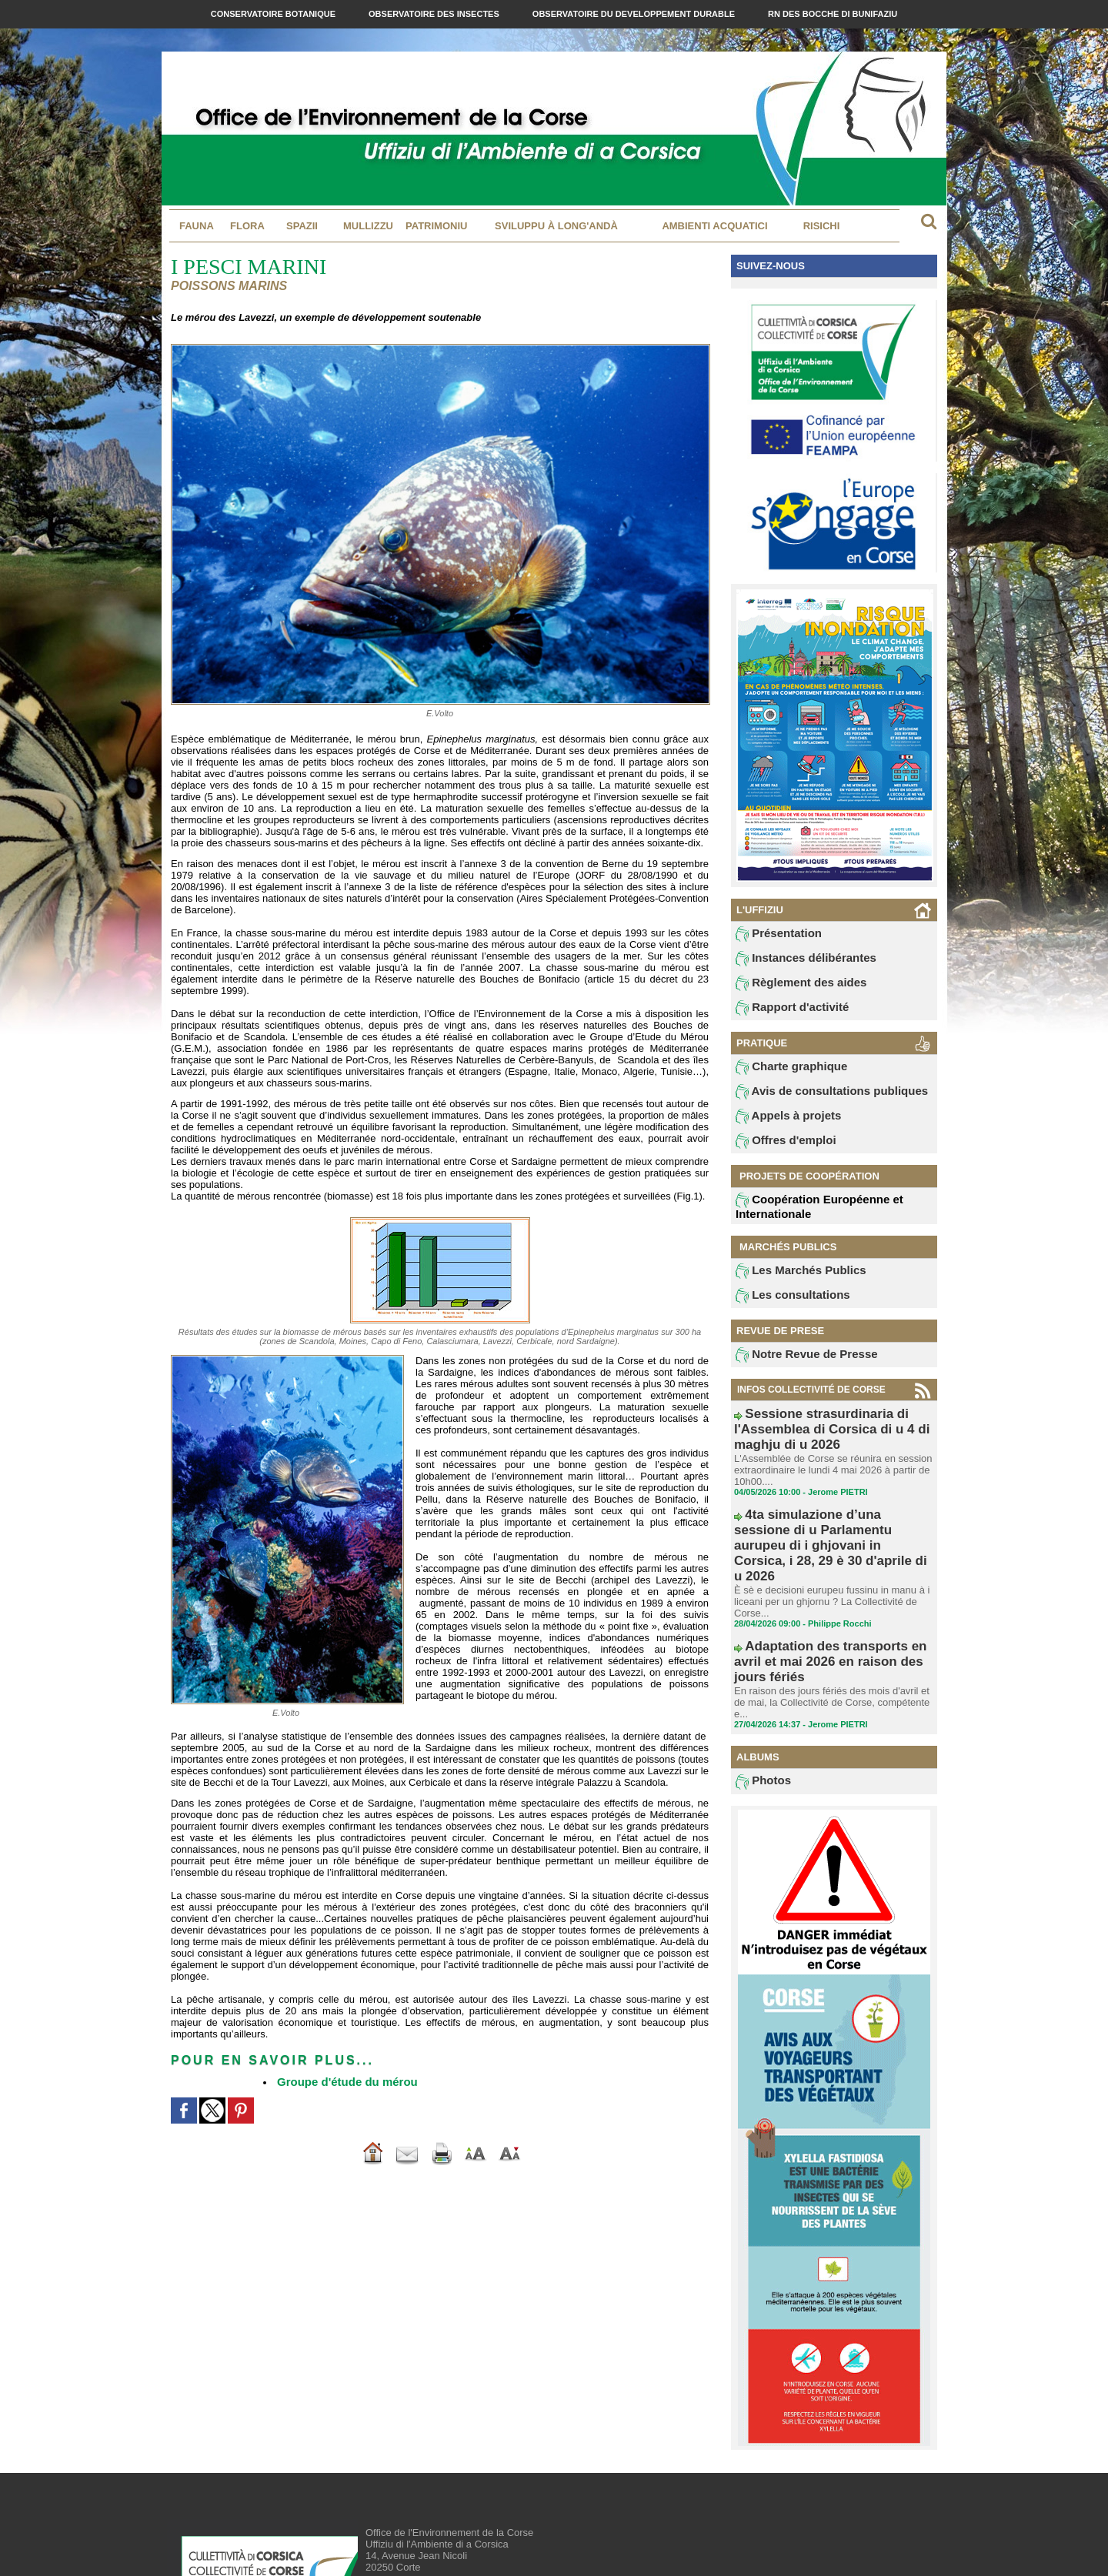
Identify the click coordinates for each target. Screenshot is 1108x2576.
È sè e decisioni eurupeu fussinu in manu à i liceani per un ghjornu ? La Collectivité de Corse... (824, 1545)
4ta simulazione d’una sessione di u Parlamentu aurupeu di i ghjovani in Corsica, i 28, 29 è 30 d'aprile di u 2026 (831, 1513)
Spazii (302, 226)
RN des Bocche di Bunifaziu (832, 13)
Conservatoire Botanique (274, 13)
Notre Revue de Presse (794, 1370)
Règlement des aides (790, 987)
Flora (247, 226)
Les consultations (783, 1309)
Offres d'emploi (777, 1152)
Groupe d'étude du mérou (338, 2081)
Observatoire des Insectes (435, 13)
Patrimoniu (436, 226)
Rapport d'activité (782, 1013)
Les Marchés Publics (789, 1283)
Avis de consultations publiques (814, 1100)
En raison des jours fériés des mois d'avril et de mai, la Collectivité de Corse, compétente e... (830, 1613)
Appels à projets (779, 1126)
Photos (759, 1686)
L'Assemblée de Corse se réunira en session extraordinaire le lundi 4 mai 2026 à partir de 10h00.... (825, 1460)
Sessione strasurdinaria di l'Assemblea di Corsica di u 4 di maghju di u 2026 (830, 1433)
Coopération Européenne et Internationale (804, 1218)
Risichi (821, 226)
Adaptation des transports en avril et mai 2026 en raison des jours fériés (829, 1592)
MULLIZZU (368, 226)
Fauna (196, 226)
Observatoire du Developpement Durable (634, 13)
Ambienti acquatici (714, 226)
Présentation (772, 935)
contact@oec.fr (442, 2518)
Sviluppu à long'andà (556, 226)
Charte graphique (782, 1074)
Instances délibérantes (794, 961)
